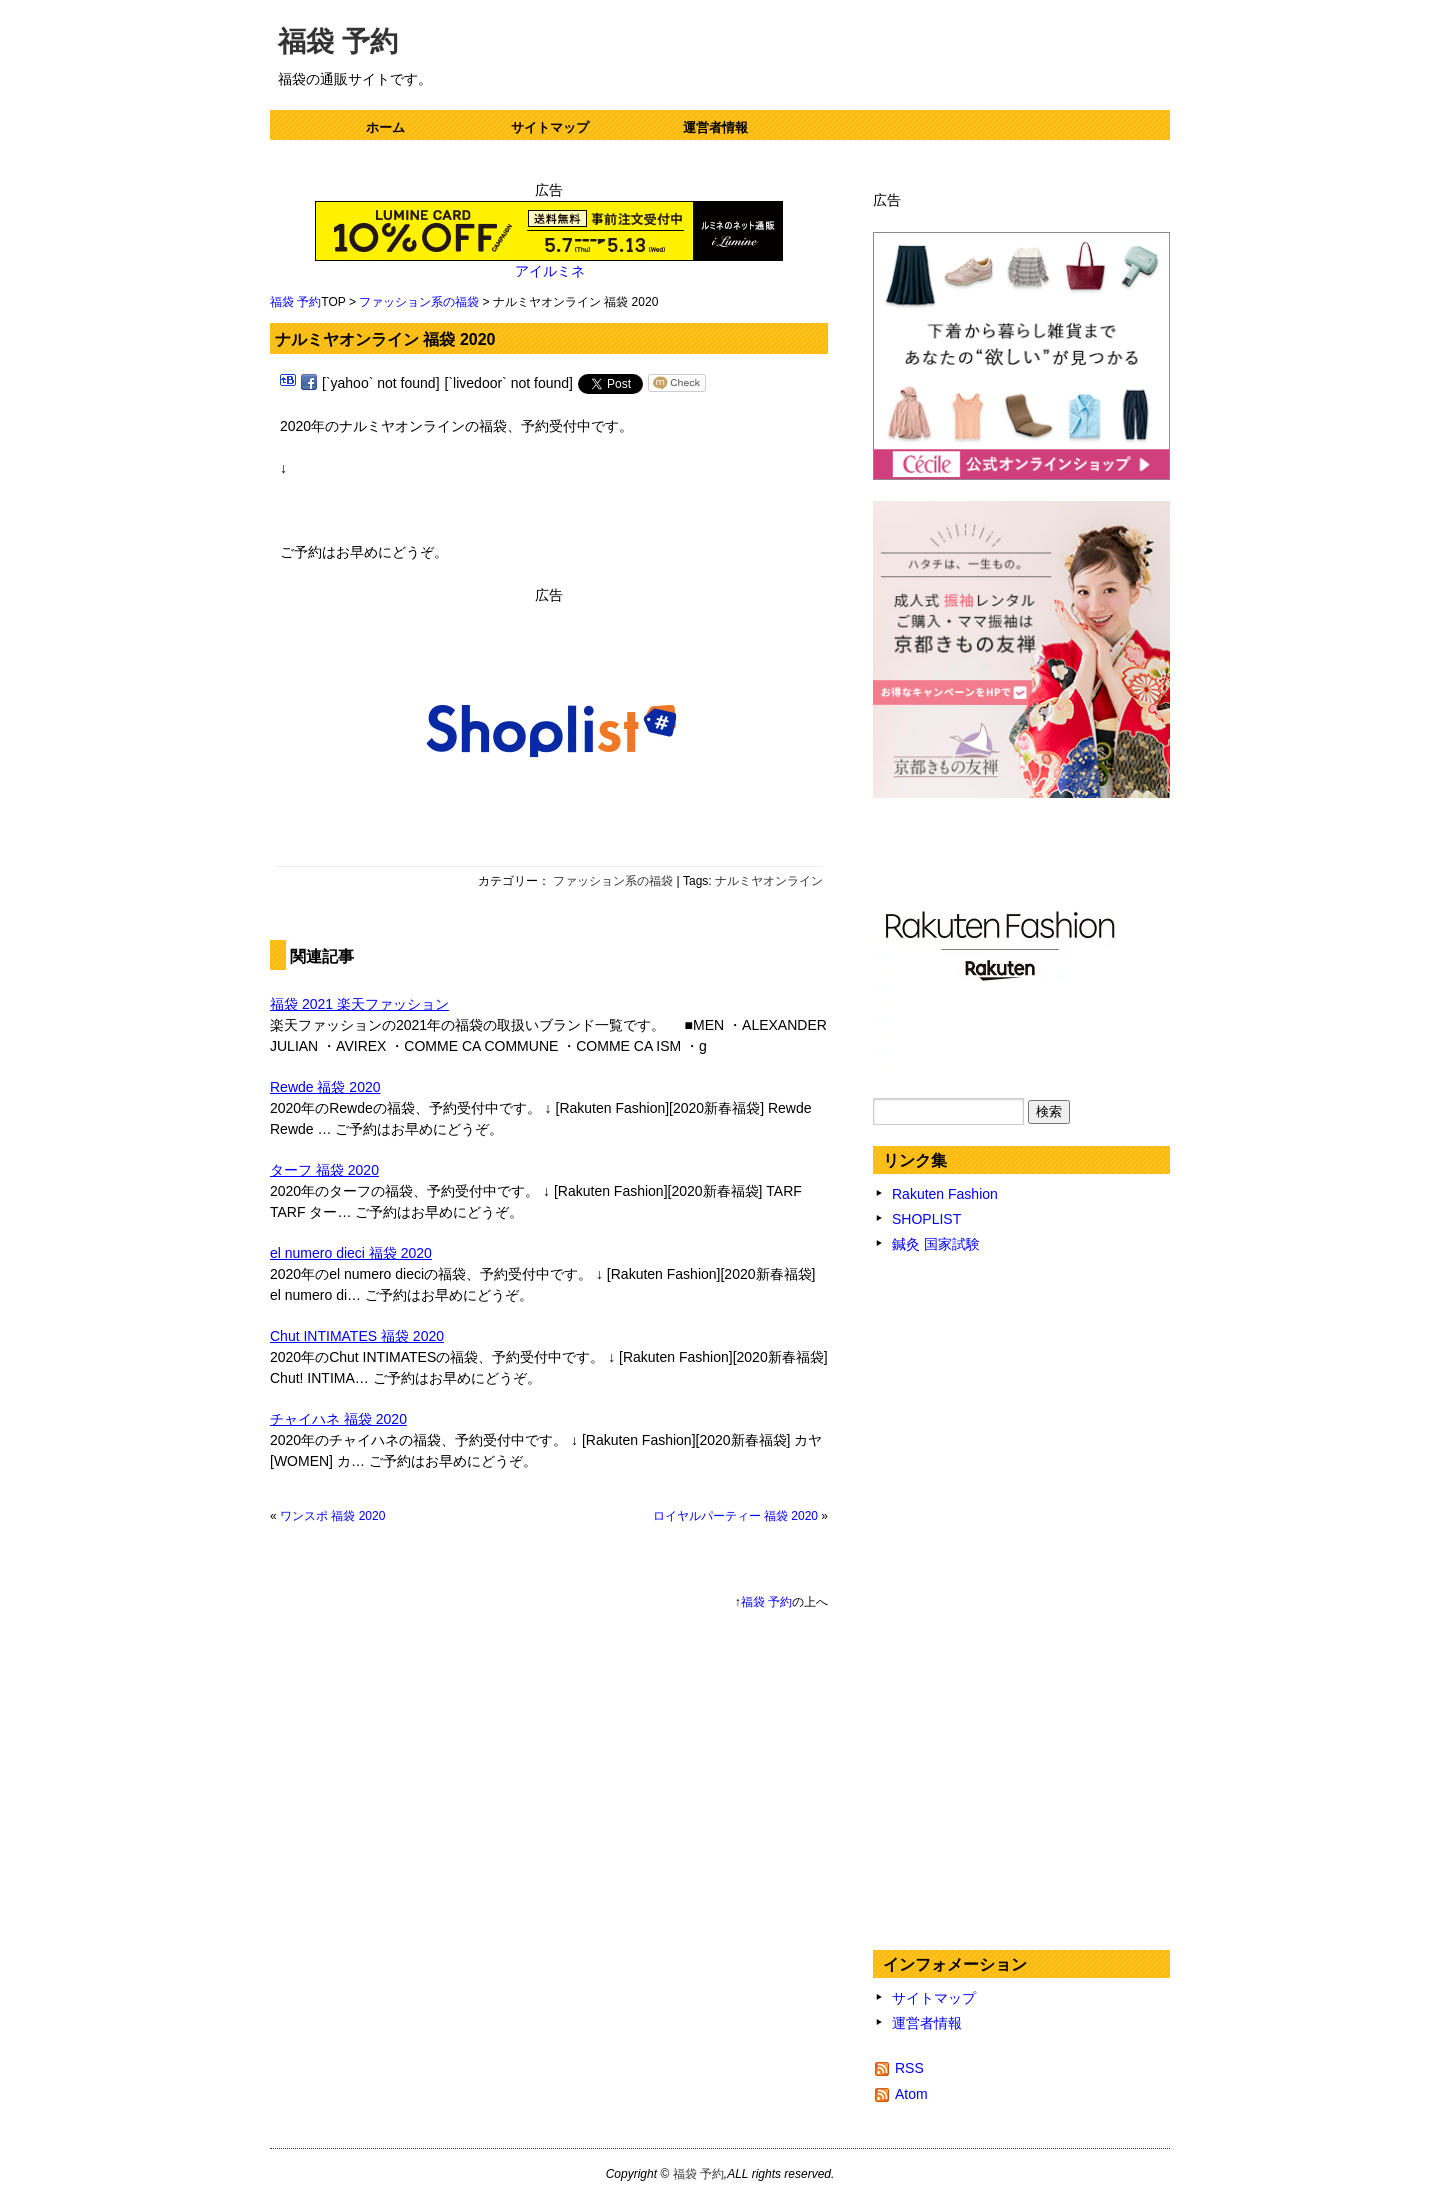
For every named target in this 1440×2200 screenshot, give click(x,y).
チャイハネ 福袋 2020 (338, 1419)
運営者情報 (715, 127)
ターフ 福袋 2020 (324, 1170)
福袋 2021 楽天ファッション (359, 1004)
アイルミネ (549, 271)
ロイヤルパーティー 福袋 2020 (735, 1516)
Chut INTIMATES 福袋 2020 (357, 1336)
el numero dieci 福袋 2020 (351, 1253)
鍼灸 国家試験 (936, 1244)
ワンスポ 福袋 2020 (332, 1516)
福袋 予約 (338, 41)
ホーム (385, 127)
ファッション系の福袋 (419, 302)
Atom (911, 2094)
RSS (909, 2068)
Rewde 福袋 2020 (325, 1087)
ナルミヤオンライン (769, 881)
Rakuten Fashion (945, 1194)
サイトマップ (550, 127)
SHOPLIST (926, 1219)
